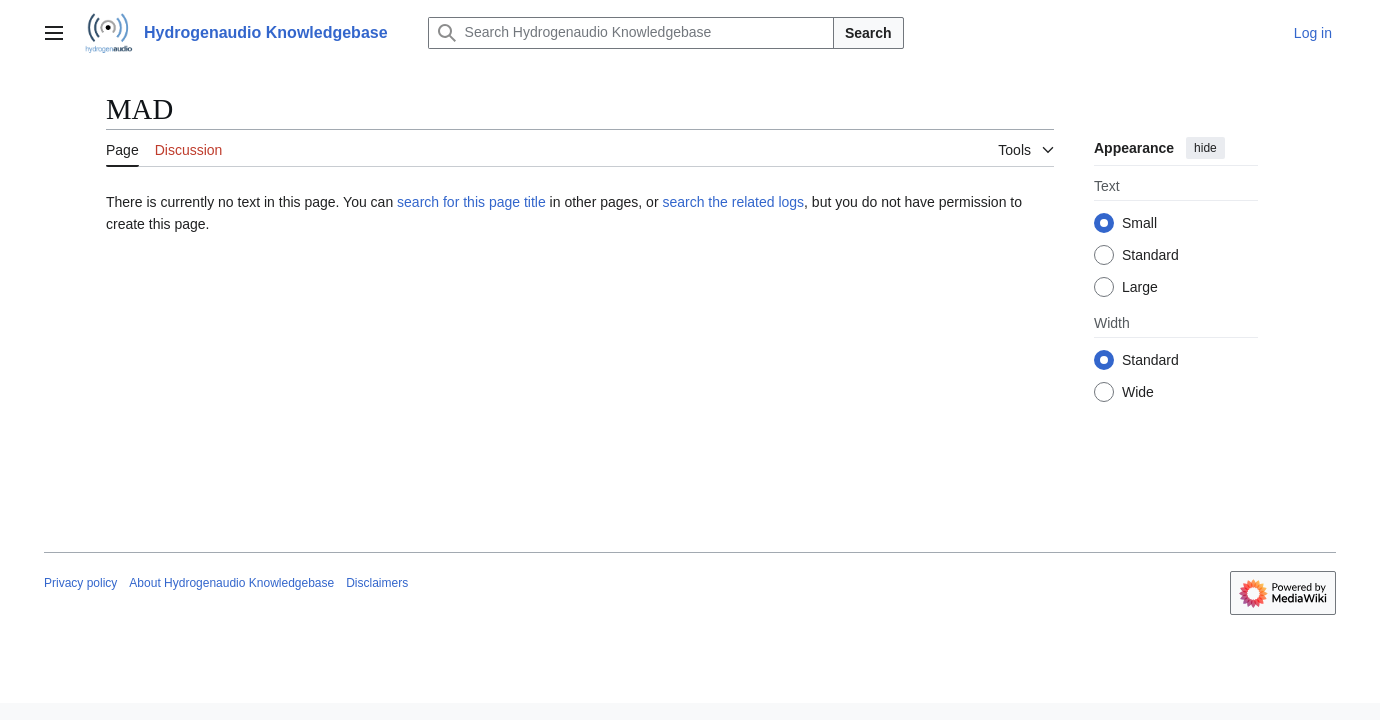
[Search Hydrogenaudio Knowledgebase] (631, 33)
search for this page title (471, 202)
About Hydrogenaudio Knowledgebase (231, 583)
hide (1205, 148)
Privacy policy (80, 583)
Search (868, 33)
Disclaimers (377, 583)
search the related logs (733, 202)
